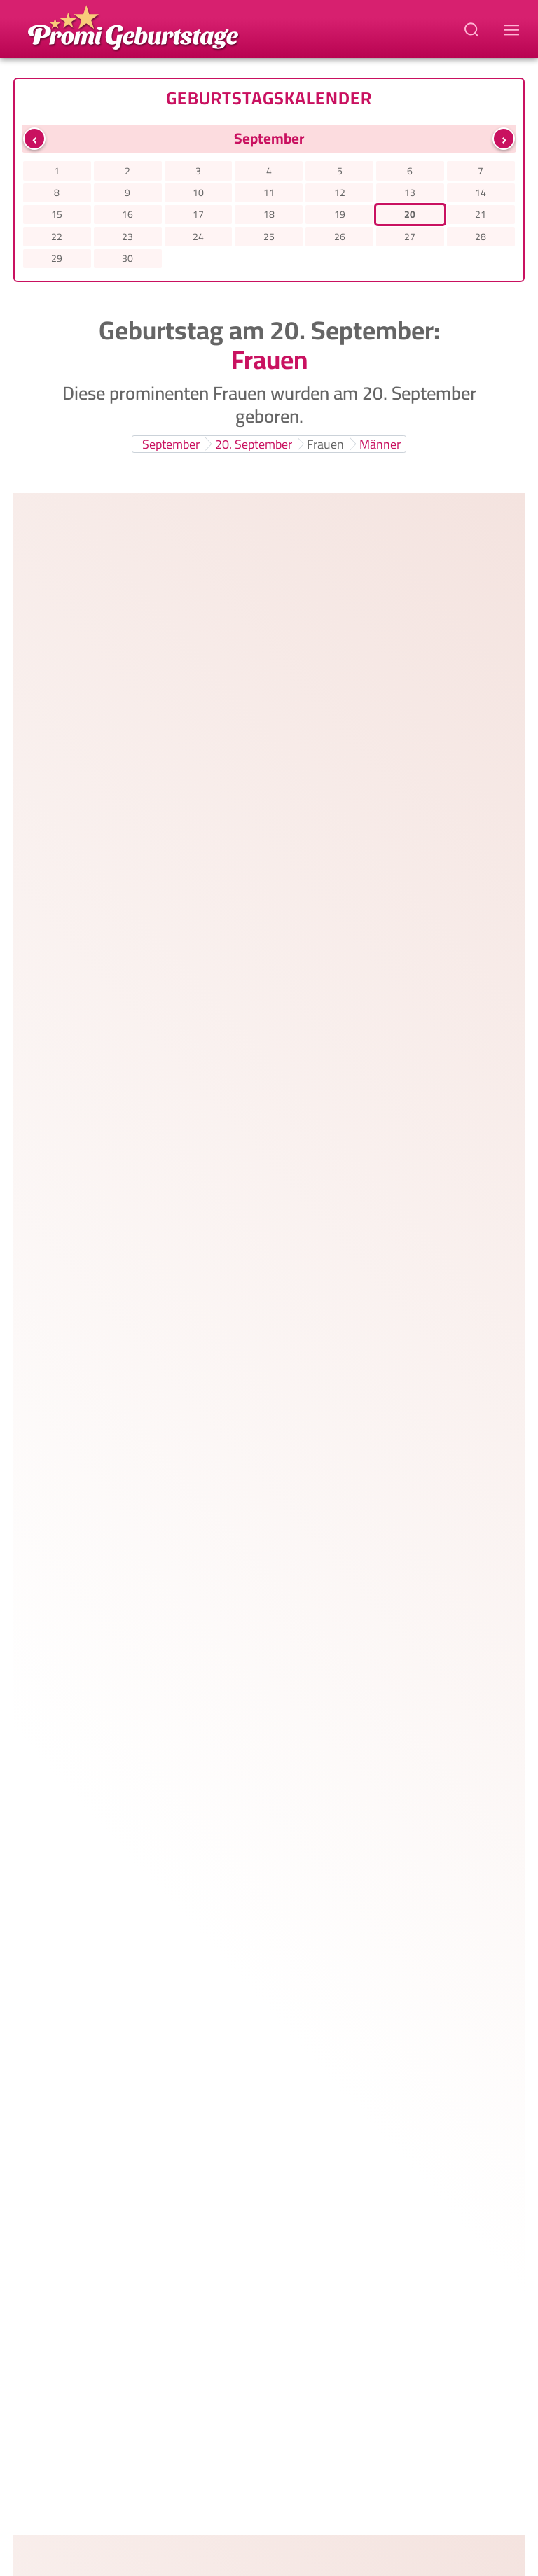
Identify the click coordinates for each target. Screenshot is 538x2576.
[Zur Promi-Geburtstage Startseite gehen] (133, 26)
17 (198, 214)
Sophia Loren (179, 1746)
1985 (385, 876)
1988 (388, 724)
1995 (374, 571)
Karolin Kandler (187, 833)
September (171, 444)
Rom (416, 1029)
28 (480, 236)
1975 (372, 1029)
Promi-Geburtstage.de (291, 2483)
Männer (380, 444)
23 (127, 236)
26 (339, 236)
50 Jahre (246, 1045)
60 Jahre (380, 1501)
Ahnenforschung (320, 2518)
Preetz (460, 1638)
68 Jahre (321, 1654)
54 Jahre (321, 1197)
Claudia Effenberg (195, 1442)
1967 (393, 1333)
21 (480, 214)
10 (198, 192)
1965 (399, 1485)
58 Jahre (301, 1349)
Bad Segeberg (448, 1181)
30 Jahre (319, 588)
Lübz (429, 876)
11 (269, 192)
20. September (253, 444)
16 (127, 214)
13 (409, 192)
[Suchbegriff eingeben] (473, 29)
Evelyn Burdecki (189, 681)
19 (339, 214)
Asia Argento (178, 985)
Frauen (325, 444)
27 (409, 236)
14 (480, 192)
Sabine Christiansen (203, 1594)
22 (56, 236)
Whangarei (436, 571)
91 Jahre (246, 1806)
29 (56, 258)
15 (56, 214)
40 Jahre (321, 892)
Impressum (405, 2501)
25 (269, 236)
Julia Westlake (183, 1137)
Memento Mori (215, 2518)
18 (269, 214)
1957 (410, 1638)
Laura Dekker (179, 528)
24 (198, 236)
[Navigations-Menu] (513, 29)
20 (409, 214)
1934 (372, 1789)
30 (127, 258)
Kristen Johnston (192, 1290)
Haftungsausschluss (299, 2501)
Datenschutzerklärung (163, 2501)
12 (339, 192)
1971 (378, 1181)
